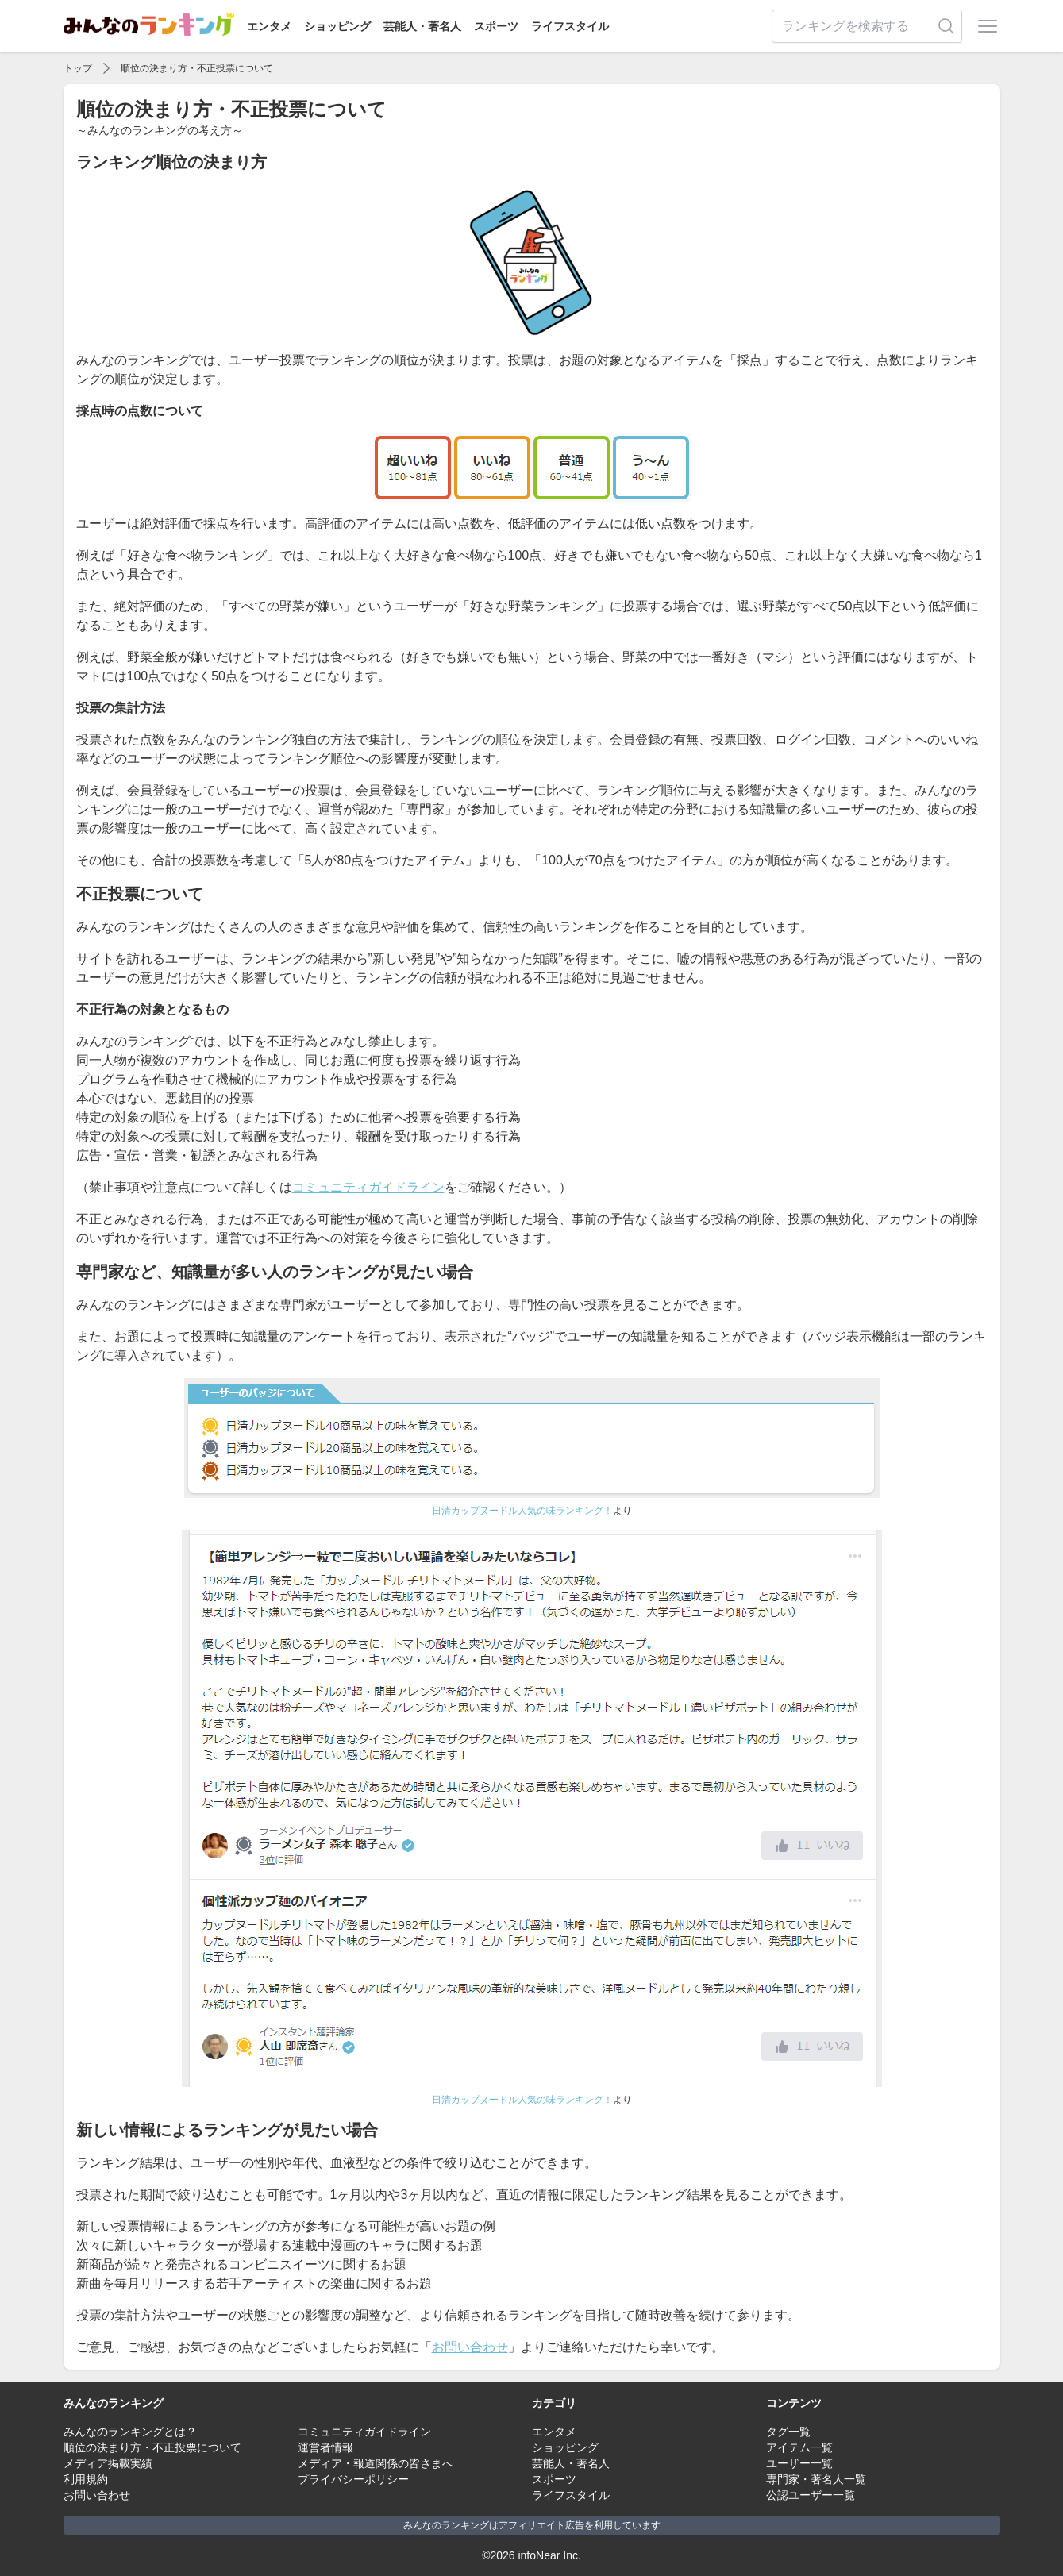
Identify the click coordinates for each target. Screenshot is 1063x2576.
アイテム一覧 (799, 2447)
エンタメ (269, 26)
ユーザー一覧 (799, 2463)
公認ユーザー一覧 (810, 2495)
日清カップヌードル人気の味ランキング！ (522, 1510)
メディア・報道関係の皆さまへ (375, 2463)
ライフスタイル (570, 26)
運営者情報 (325, 2447)
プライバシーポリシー (353, 2479)
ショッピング (337, 26)
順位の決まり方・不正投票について (197, 68)
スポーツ (496, 26)
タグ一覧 (788, 2431)
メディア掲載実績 (108, 2463)
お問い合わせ (470, 2347)
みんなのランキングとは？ (130, 2431)
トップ (78, 68)
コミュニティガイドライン (368, 1187)
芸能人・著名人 (422, 26)
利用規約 (86, 2479)
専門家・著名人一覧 (816, 2479)
